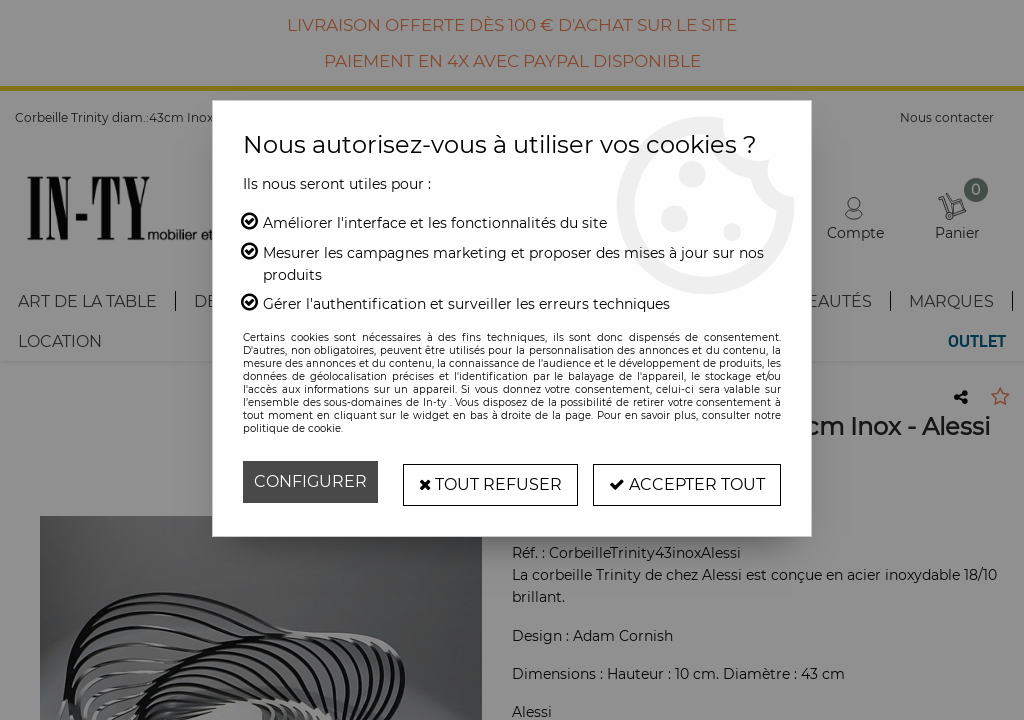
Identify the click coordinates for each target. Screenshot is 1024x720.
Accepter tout (687, 481)
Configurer (310, 481)
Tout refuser (490, 481)
